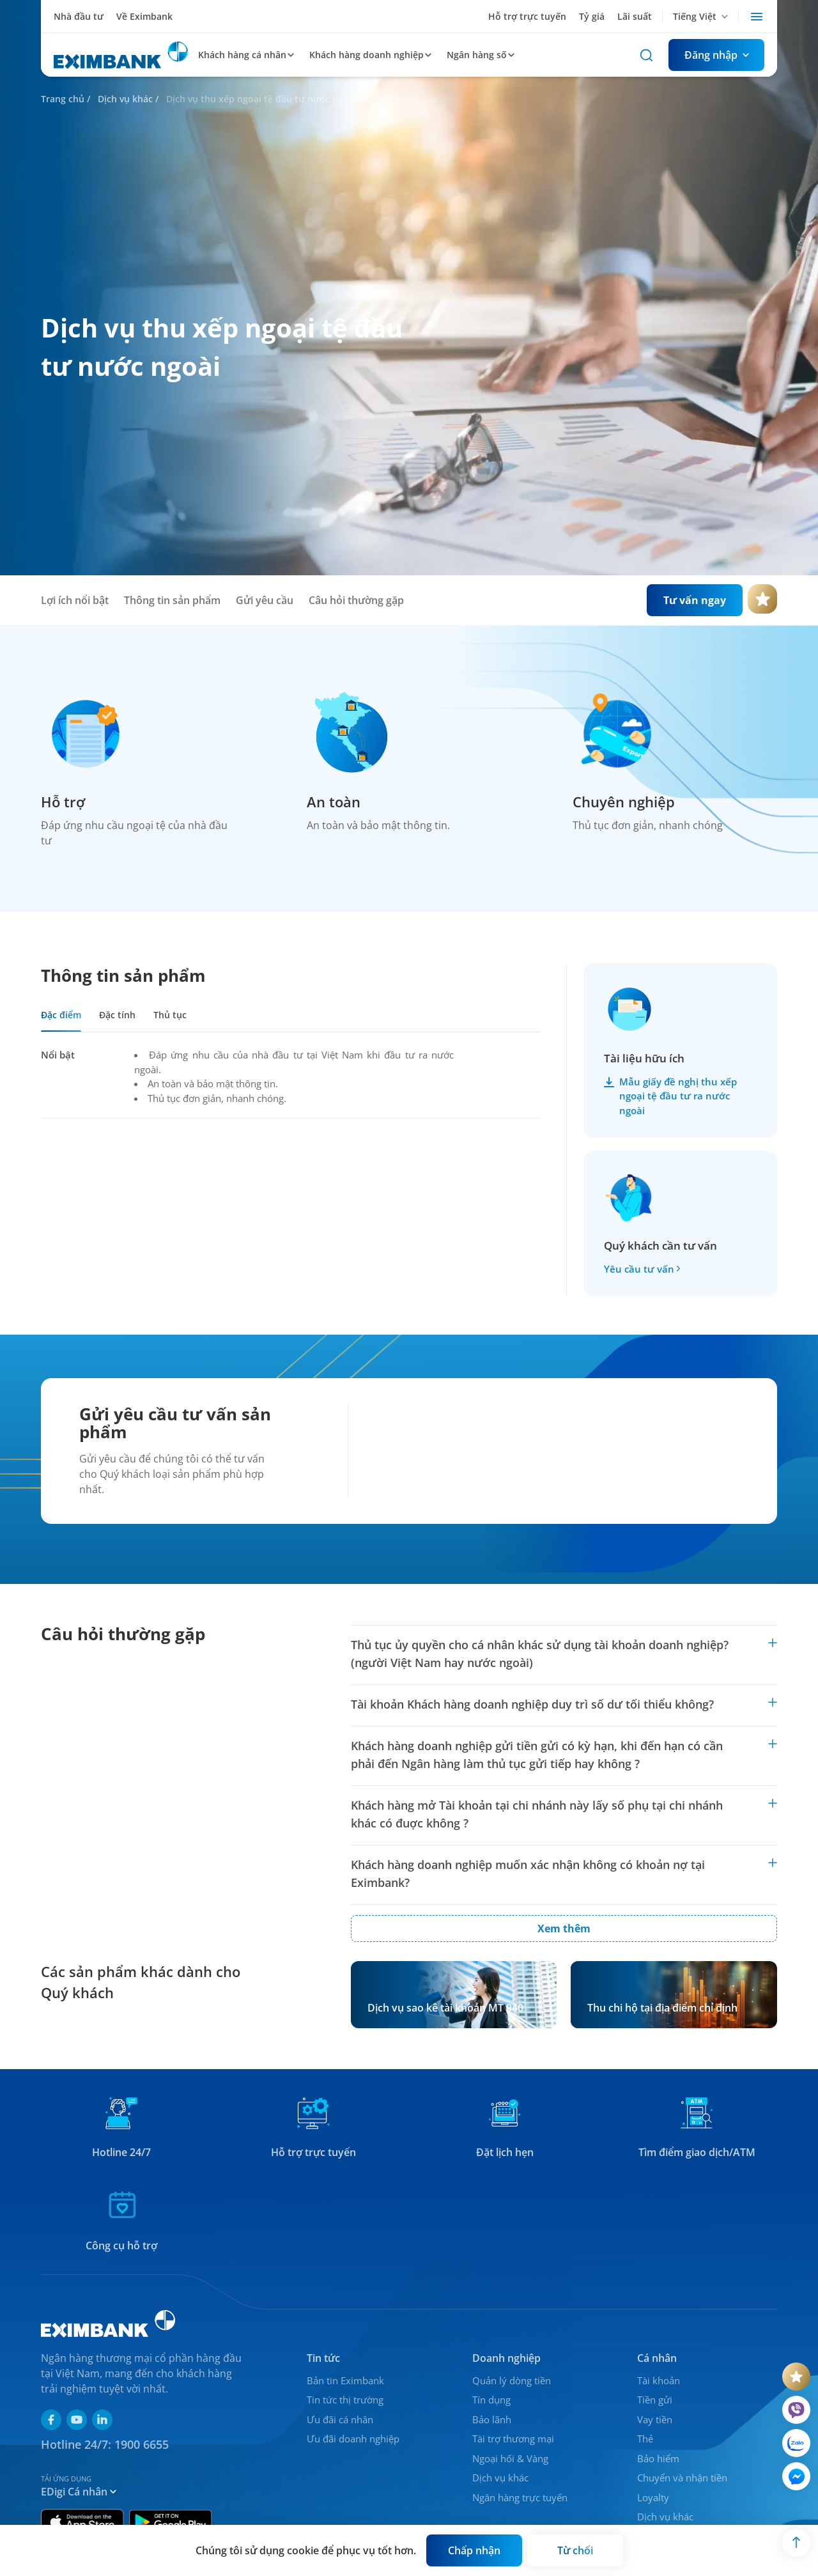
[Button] (716, 55)
